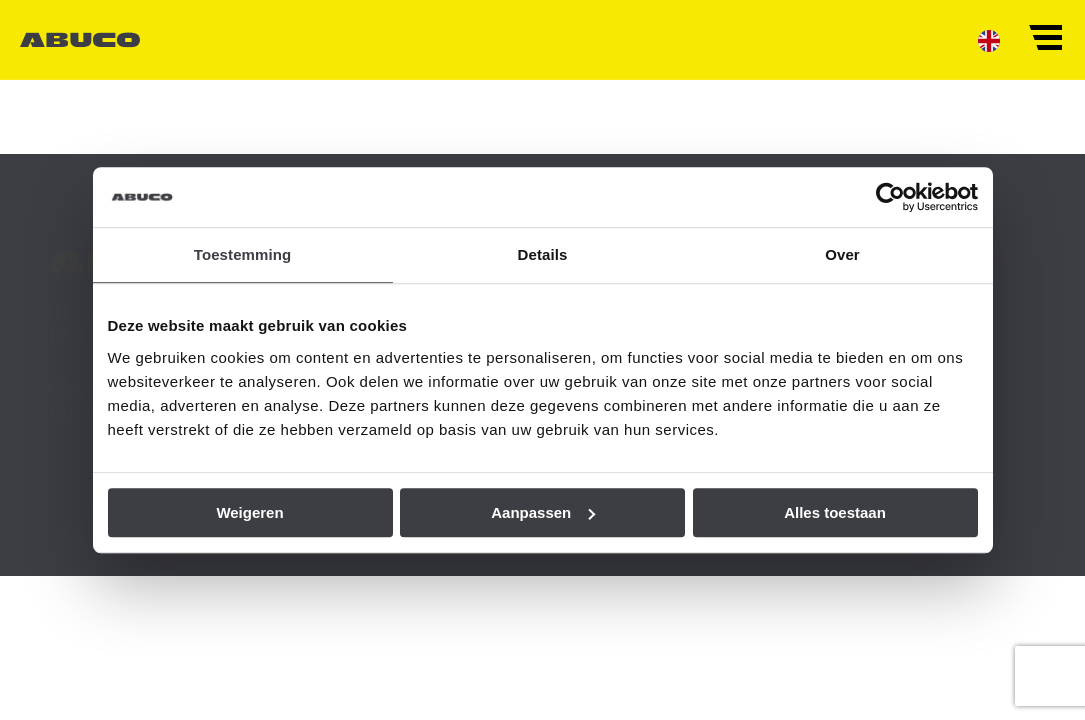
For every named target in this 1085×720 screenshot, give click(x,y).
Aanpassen (543, 512)
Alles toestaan (835, 512)
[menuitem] (989, 40)
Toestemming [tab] (243, 254)
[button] (1045, 36)
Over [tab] (842, 254)
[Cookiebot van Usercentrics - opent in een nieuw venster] (890, 197)
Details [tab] (543, 254)
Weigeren (249, 512)
